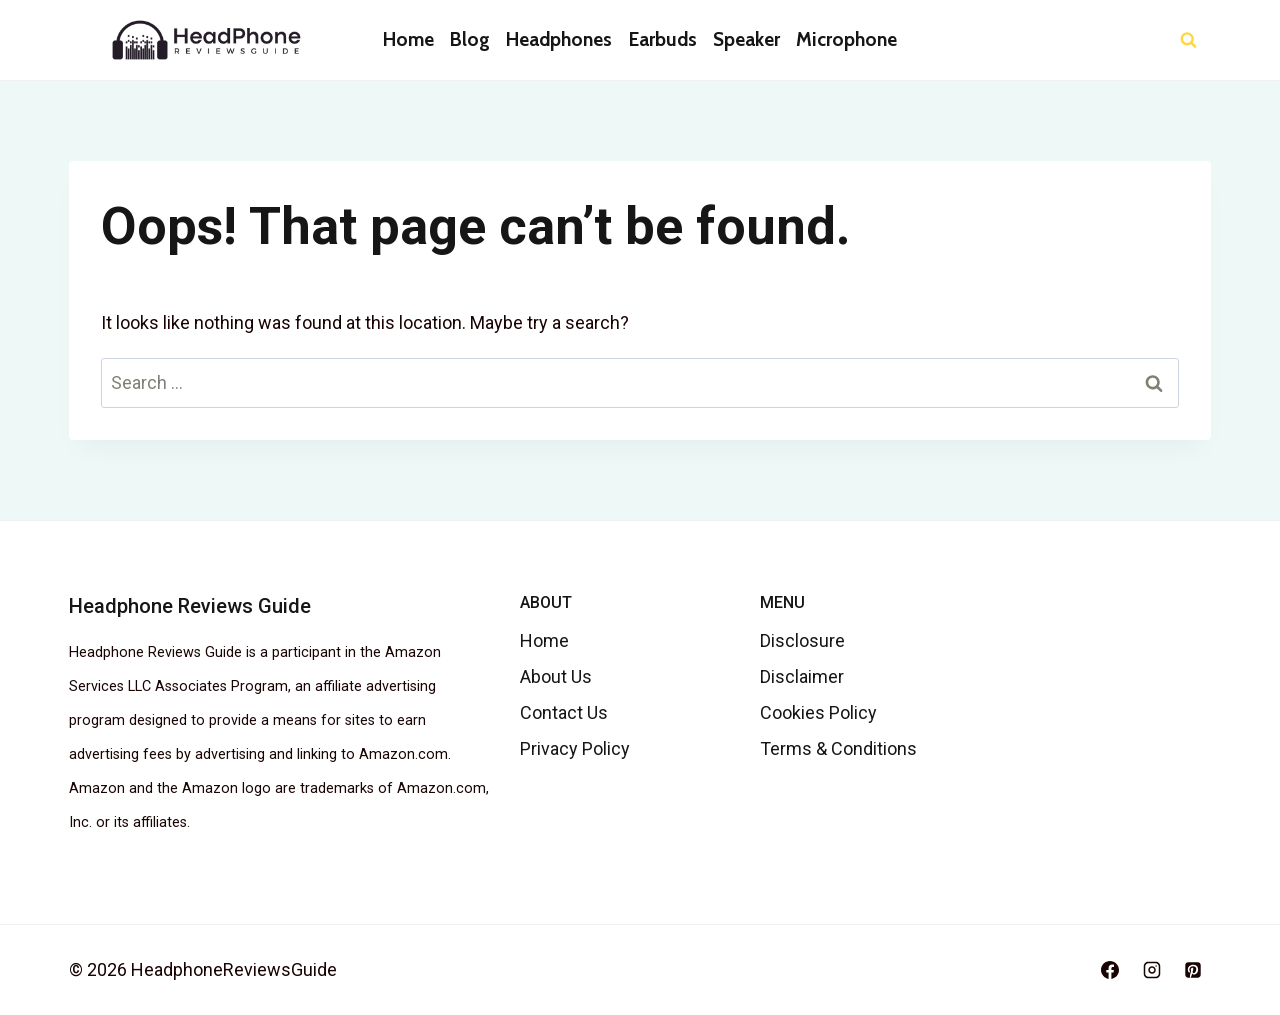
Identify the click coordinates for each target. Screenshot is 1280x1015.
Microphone (846, 39)
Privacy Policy (575, 748)
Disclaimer (802, 676)
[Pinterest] (1193, 970)
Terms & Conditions (838, 748)
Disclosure (802, 640)
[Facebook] (1110, 970)
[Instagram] (1152, 970)
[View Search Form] (1188, 40)
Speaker (746, 39)
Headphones (559, 39)
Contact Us (564, 712)
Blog (470, 39)
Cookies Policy (818, 712)
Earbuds (663, 39)
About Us (556, 676)
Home (408, 39)
